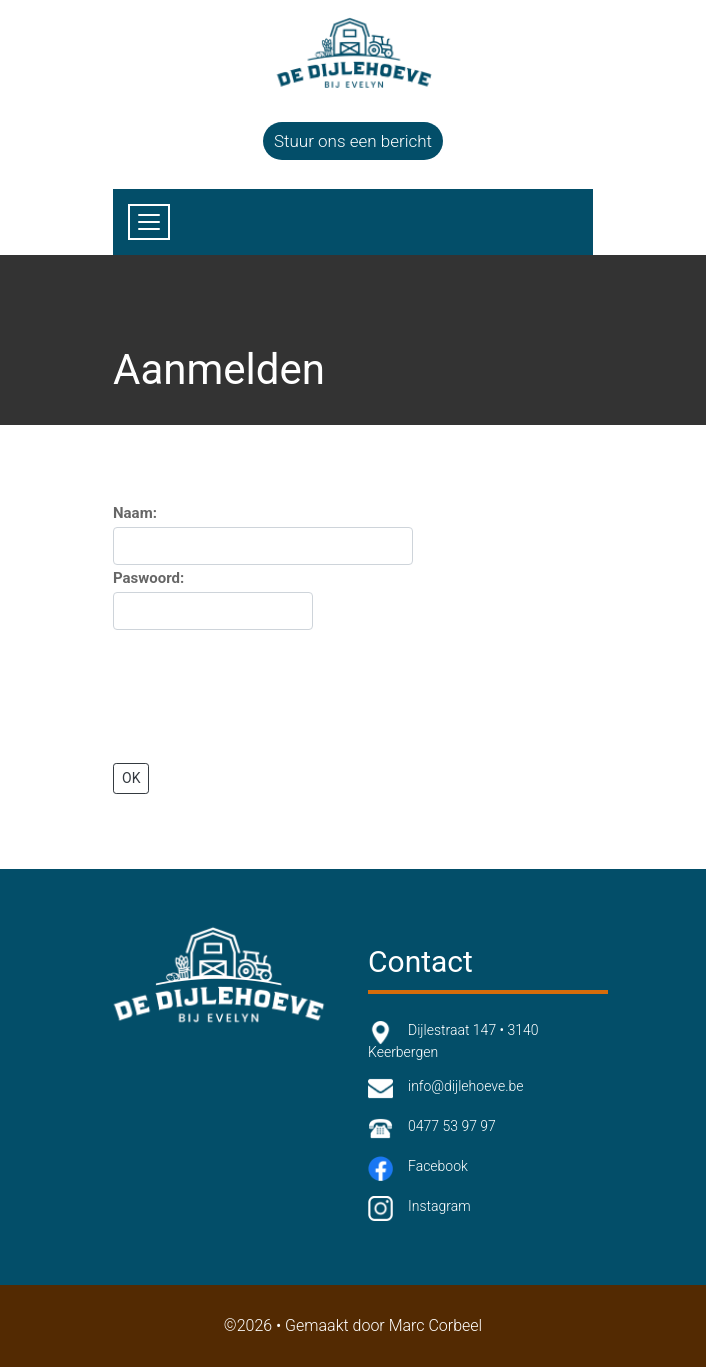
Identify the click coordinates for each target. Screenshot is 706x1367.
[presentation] (265, 697)
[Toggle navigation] (149, 222)
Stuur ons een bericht (353, 141)
